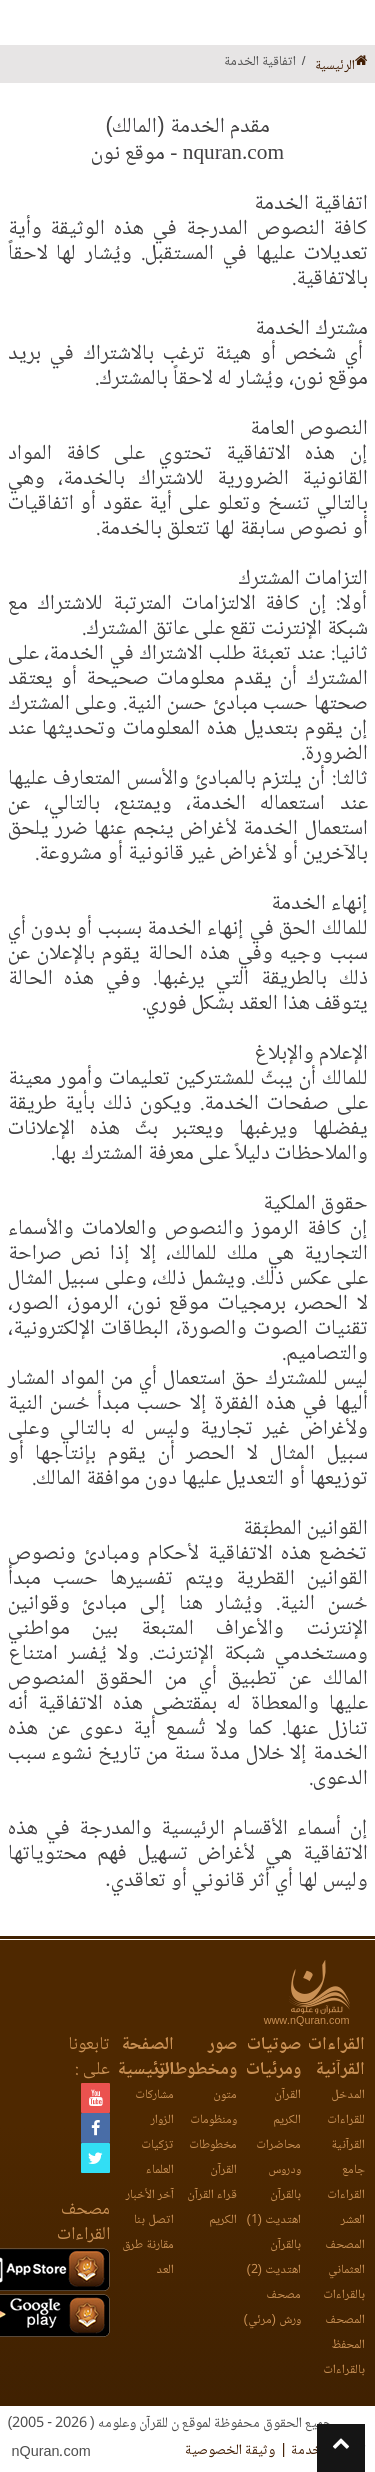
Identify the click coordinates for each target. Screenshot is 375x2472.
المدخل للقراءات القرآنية (346, 2120)
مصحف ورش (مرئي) (272, 2308)
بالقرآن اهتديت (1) (274, 2208)
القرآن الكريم (287, 2108)
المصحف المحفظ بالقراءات (344, 2345)
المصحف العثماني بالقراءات (344, 2270)
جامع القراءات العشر (346, 2195)
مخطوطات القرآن (213, 2158)
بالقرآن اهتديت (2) (274, 2258)
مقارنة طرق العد (148, 2258)
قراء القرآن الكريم (212, 2208)
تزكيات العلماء (157, 2158)
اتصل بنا (154, 2220)
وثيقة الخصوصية (230, 2451)
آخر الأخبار (150, 2195)
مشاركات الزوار (154, 2108)
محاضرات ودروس (278, 2158)
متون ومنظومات (213, 2108)
